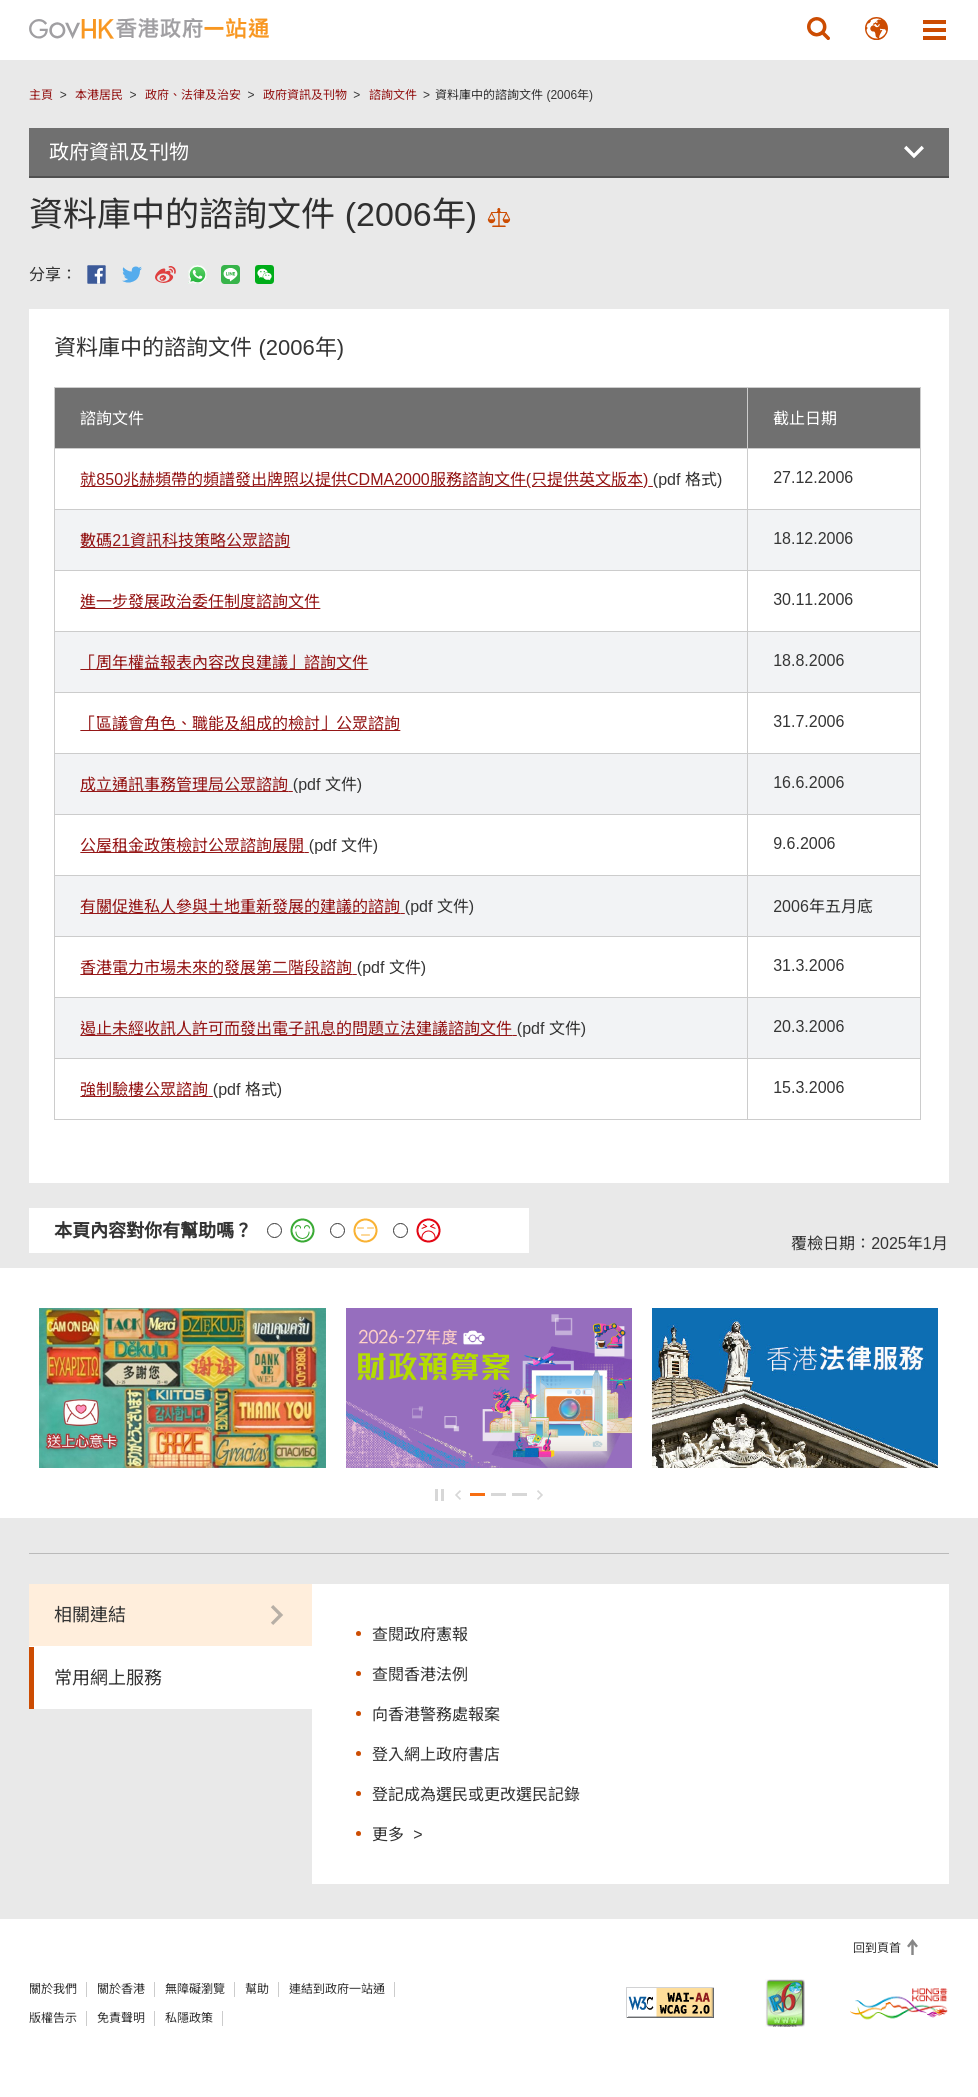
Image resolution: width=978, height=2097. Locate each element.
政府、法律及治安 (193, 95)
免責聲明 (121, 2018)
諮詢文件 (393, 95)
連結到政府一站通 (337, 1989)
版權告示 (53, 2018)
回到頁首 (878, 1948)
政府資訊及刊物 (305, 95)
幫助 (257, 1989)
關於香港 (121, 1989)
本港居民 (99, 95)
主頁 (41, 95)
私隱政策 (189, 2018)
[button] (819, 29)
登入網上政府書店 (436, 1754)
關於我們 (53, 1989)
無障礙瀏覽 (195, 1989)
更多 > (397, 1833)
